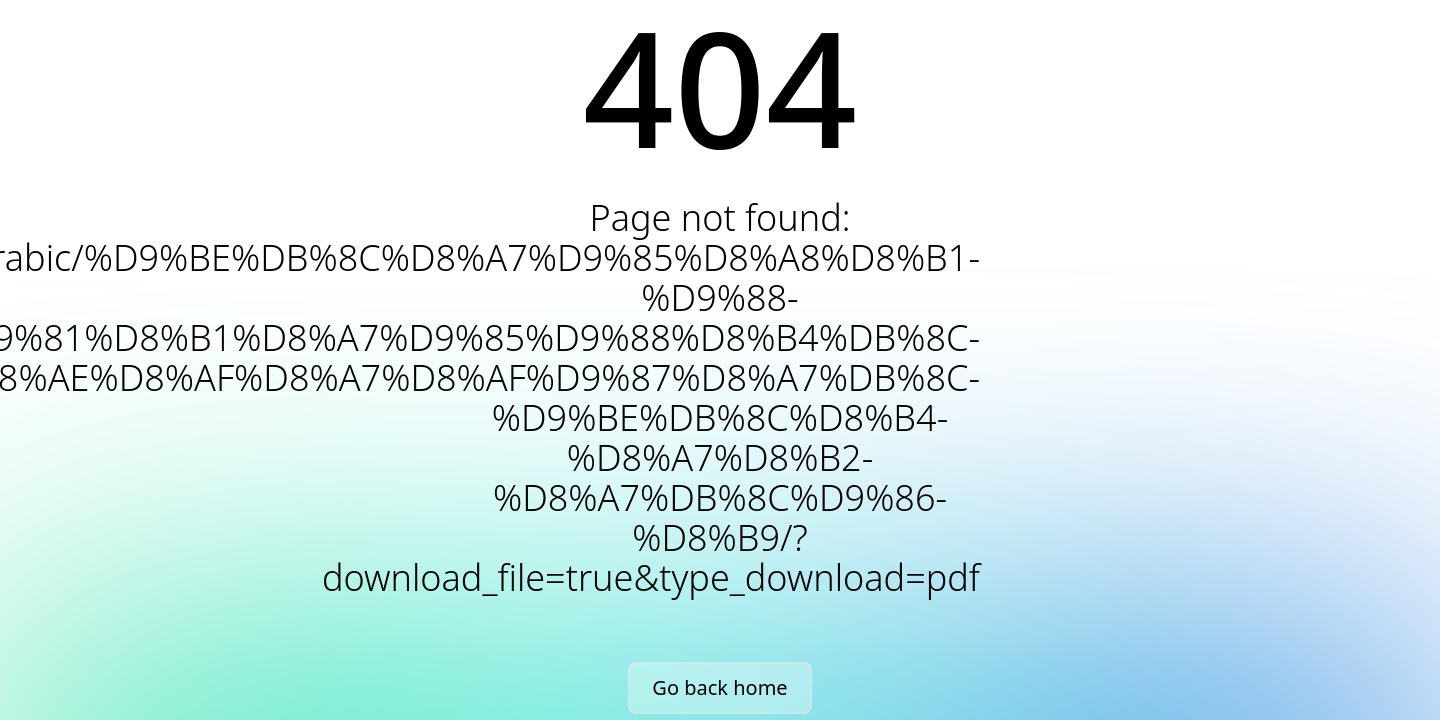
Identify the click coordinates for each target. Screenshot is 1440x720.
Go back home (719, 687)
